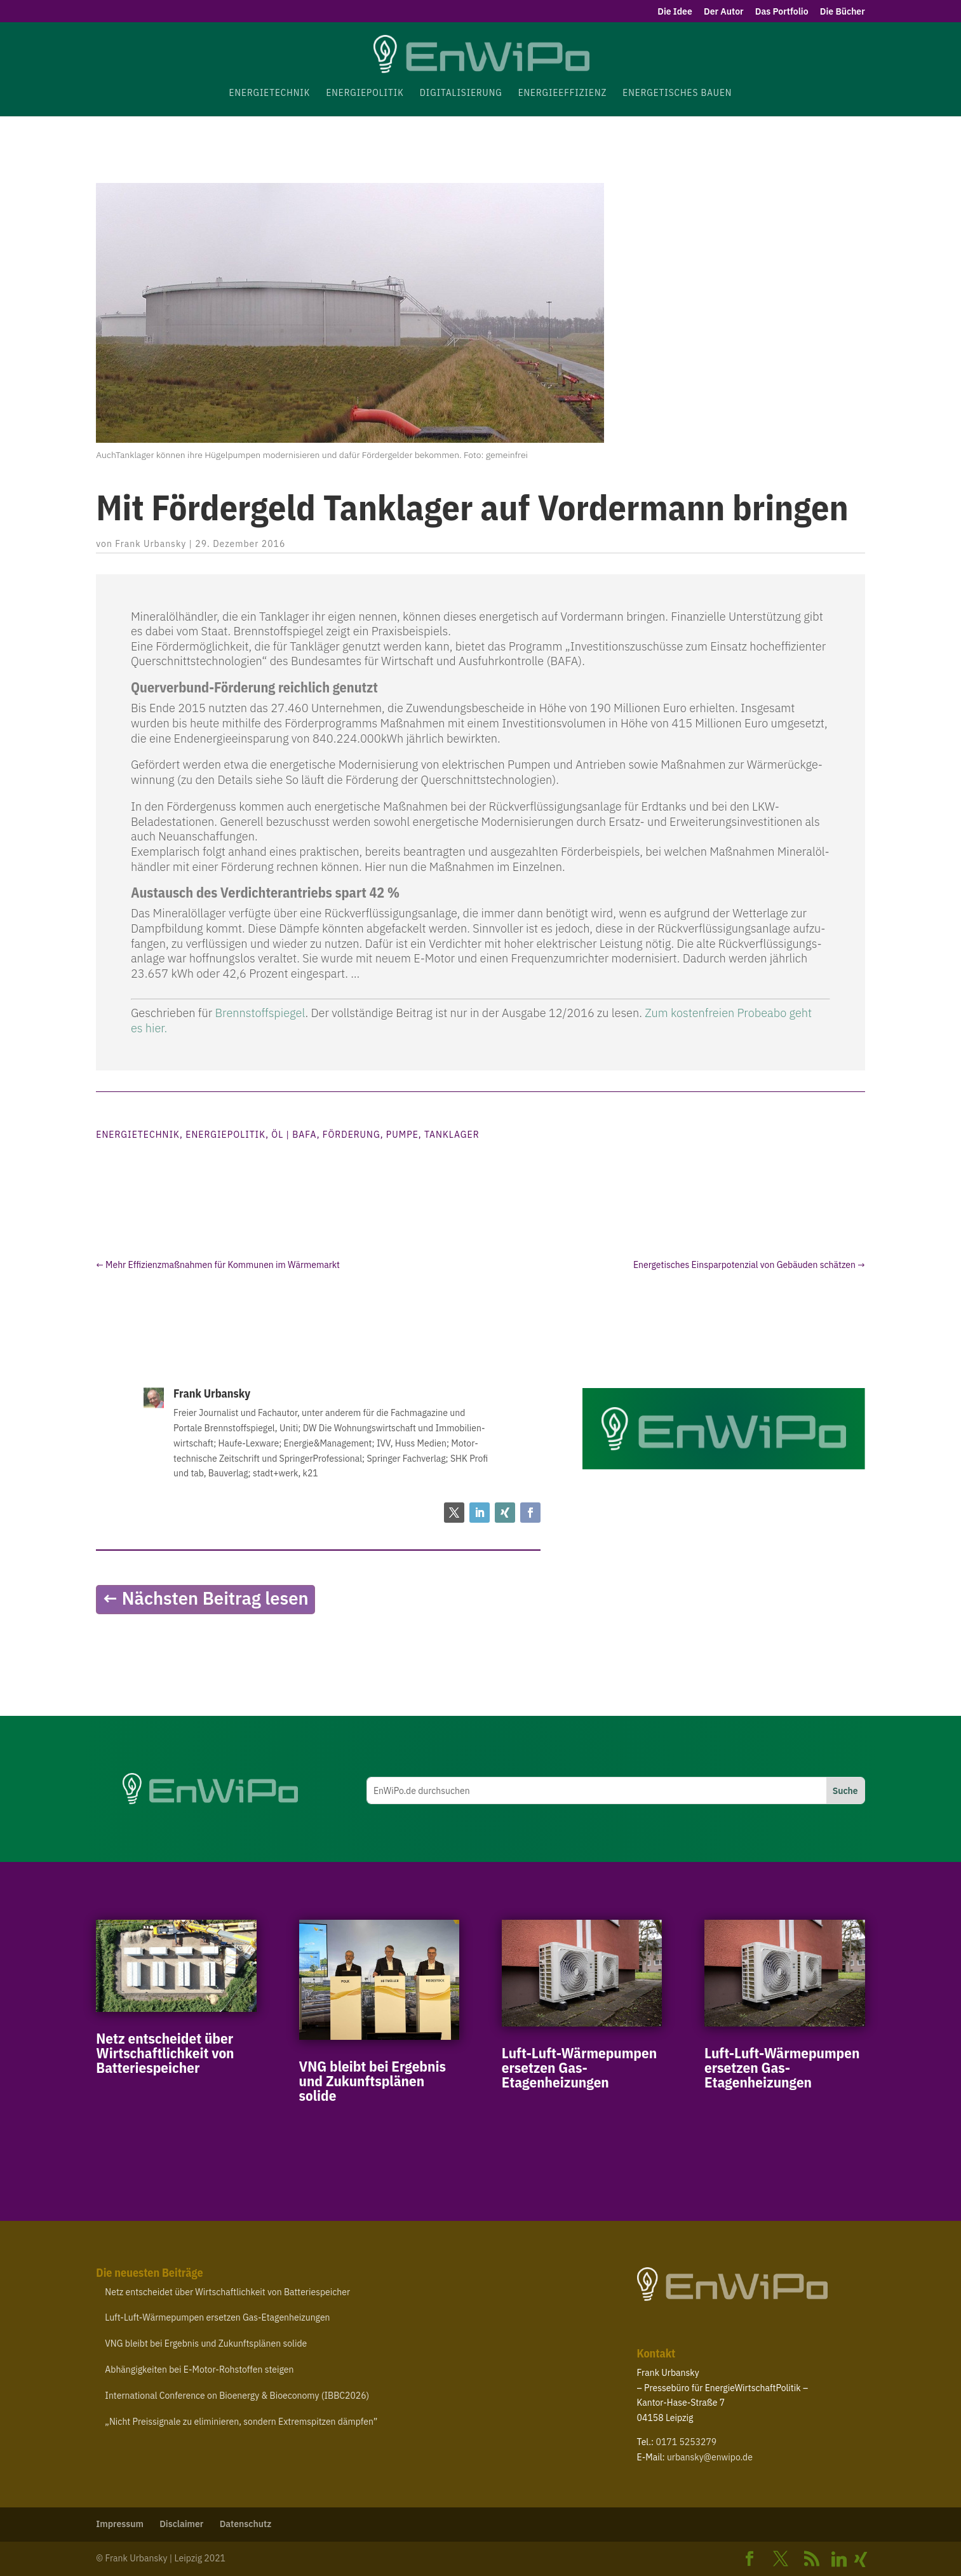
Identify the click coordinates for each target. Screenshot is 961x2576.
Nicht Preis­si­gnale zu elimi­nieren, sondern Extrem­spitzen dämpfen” (241, 2421)
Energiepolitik (225, 1134)
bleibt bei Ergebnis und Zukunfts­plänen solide (372, 2080)
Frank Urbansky (150, 544)
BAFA (304, 1134)
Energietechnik (138, 1134)
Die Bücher (842, 12)
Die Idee (674, 12)
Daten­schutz (246, 2524)
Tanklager (452, 1134)
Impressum (120, 2524)
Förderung (351, 1134)
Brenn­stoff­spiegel (260, 1012)
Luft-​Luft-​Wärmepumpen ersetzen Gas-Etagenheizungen (579, 2067)
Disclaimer (181, 2524)
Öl (277, 1134)
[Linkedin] (839, 2559)
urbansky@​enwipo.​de (710, 2457)
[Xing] (860, 2559)
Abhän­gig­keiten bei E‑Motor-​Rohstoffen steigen (199, 2369)
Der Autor (723, 12)
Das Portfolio (782, 12)
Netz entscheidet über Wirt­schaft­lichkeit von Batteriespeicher (165, 2052)
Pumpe (402, 1134)
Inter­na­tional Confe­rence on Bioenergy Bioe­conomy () (237, 2395)
